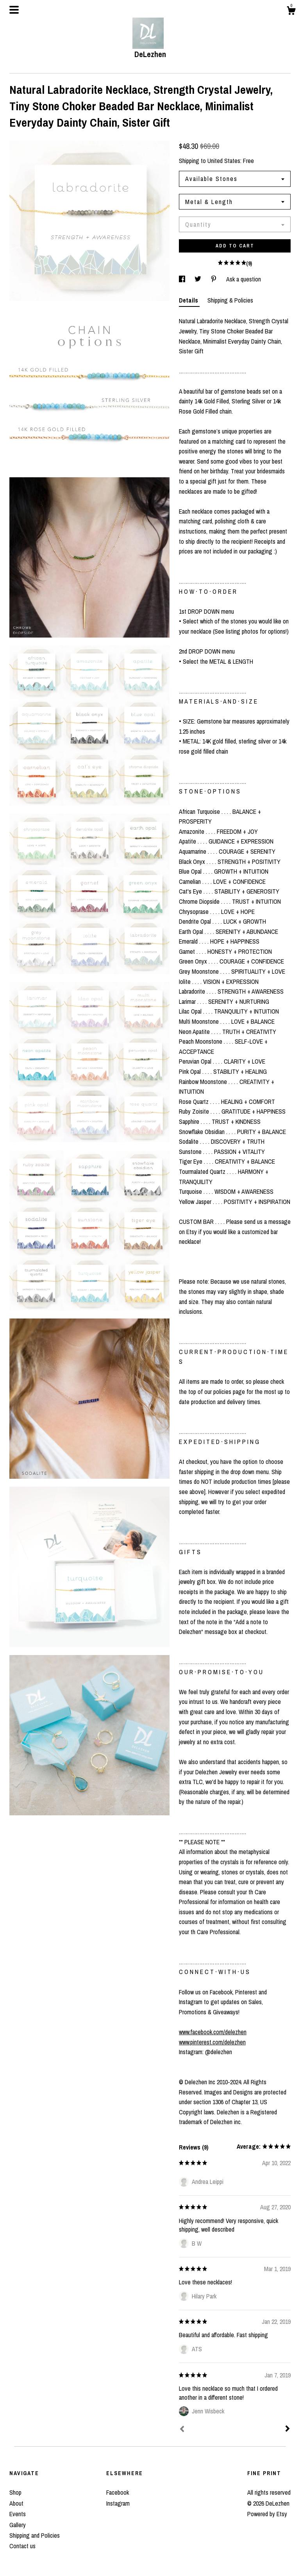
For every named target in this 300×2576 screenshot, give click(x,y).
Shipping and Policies (34, 2535)
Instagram (118, 2503)
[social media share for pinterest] (214, 279)
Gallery (17, 2524)
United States (223, 160)
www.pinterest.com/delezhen (212, 2042)
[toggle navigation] (14, 10)
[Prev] (182, 2430)
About (16, 2503)
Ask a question (243, 279)
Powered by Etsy (267, 2514)
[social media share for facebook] (183, 279)
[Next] (287, 2429)
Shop (15, 2492)
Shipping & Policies (230, 300)
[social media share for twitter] (199, 279)
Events (17, 2514)
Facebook (117, 2492)
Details (189, 300)
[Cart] (291, 12)
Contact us (22, 2546)
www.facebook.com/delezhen (212, 2032)
